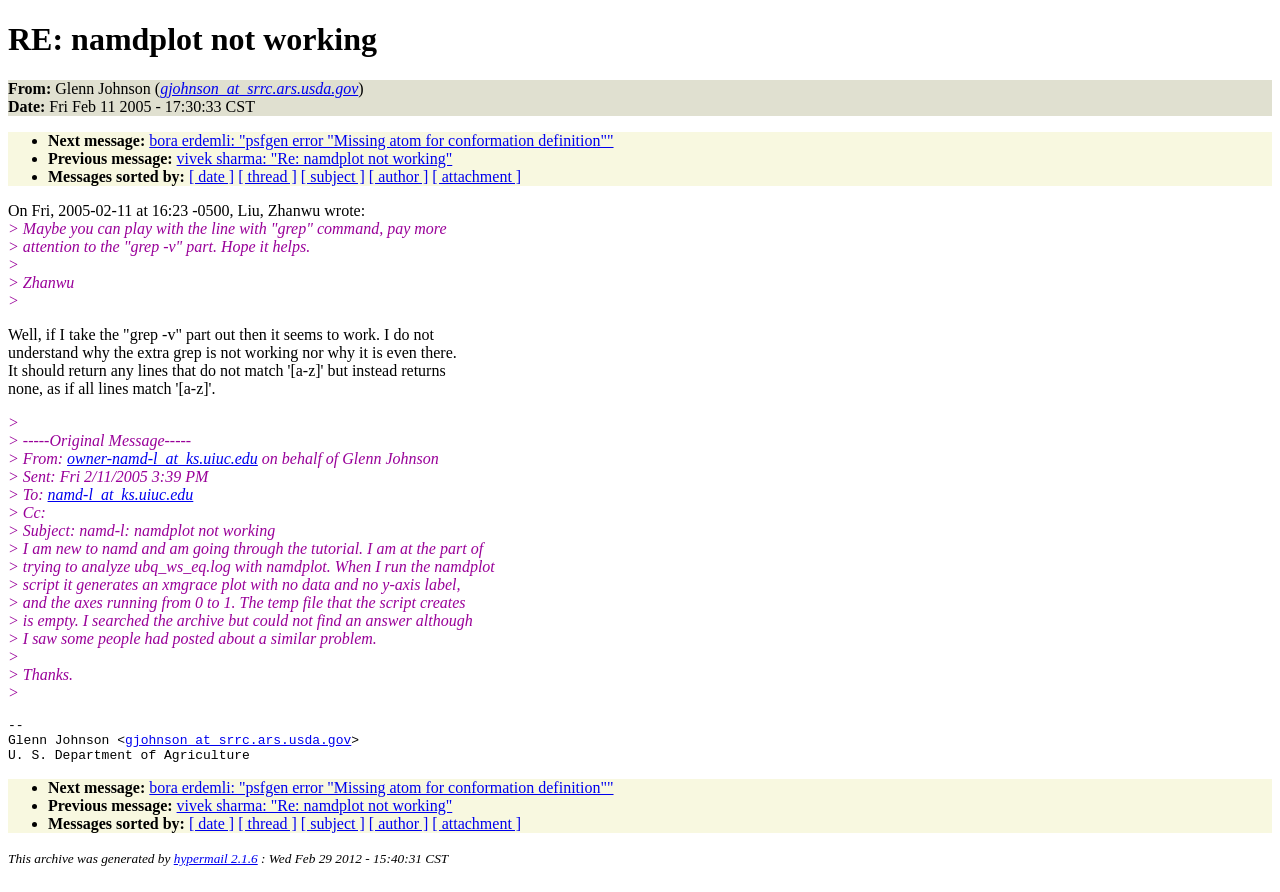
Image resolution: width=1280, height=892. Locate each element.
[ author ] (399, 176)
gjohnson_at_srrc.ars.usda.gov (238, 745)
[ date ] (211, 176)
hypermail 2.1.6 (216, 867)
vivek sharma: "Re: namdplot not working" (315, 158)
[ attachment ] (476, 176)
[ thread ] (267, 176)
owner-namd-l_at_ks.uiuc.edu (162, 458)
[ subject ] (333, 176)
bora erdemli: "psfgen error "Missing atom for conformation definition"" (381, 140)
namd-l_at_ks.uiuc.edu (121, 494)
